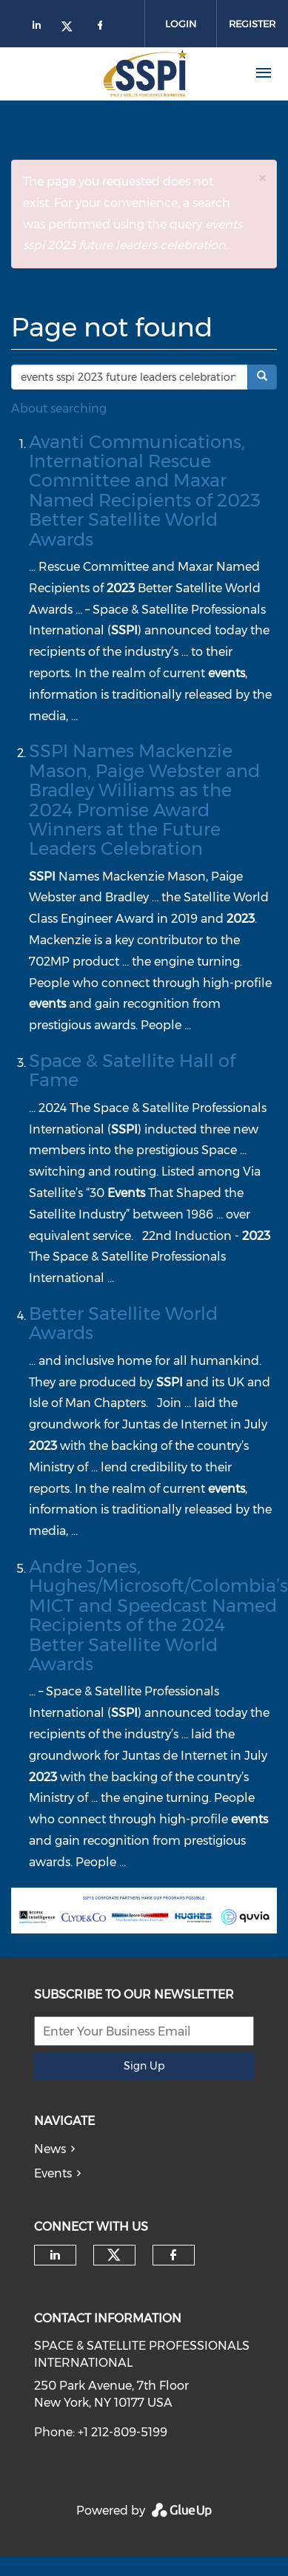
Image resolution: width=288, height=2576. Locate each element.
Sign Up (144, 2065)
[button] (262, 178)
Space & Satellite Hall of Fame (132, 1070)
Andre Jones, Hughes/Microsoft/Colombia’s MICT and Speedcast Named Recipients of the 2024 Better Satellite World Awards (158, 1615)
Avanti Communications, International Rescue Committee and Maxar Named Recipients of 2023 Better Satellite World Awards (145, 490)
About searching (59, 408)
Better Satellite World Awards (123, 1323)
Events (53, 2173)
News (50, 2149)
